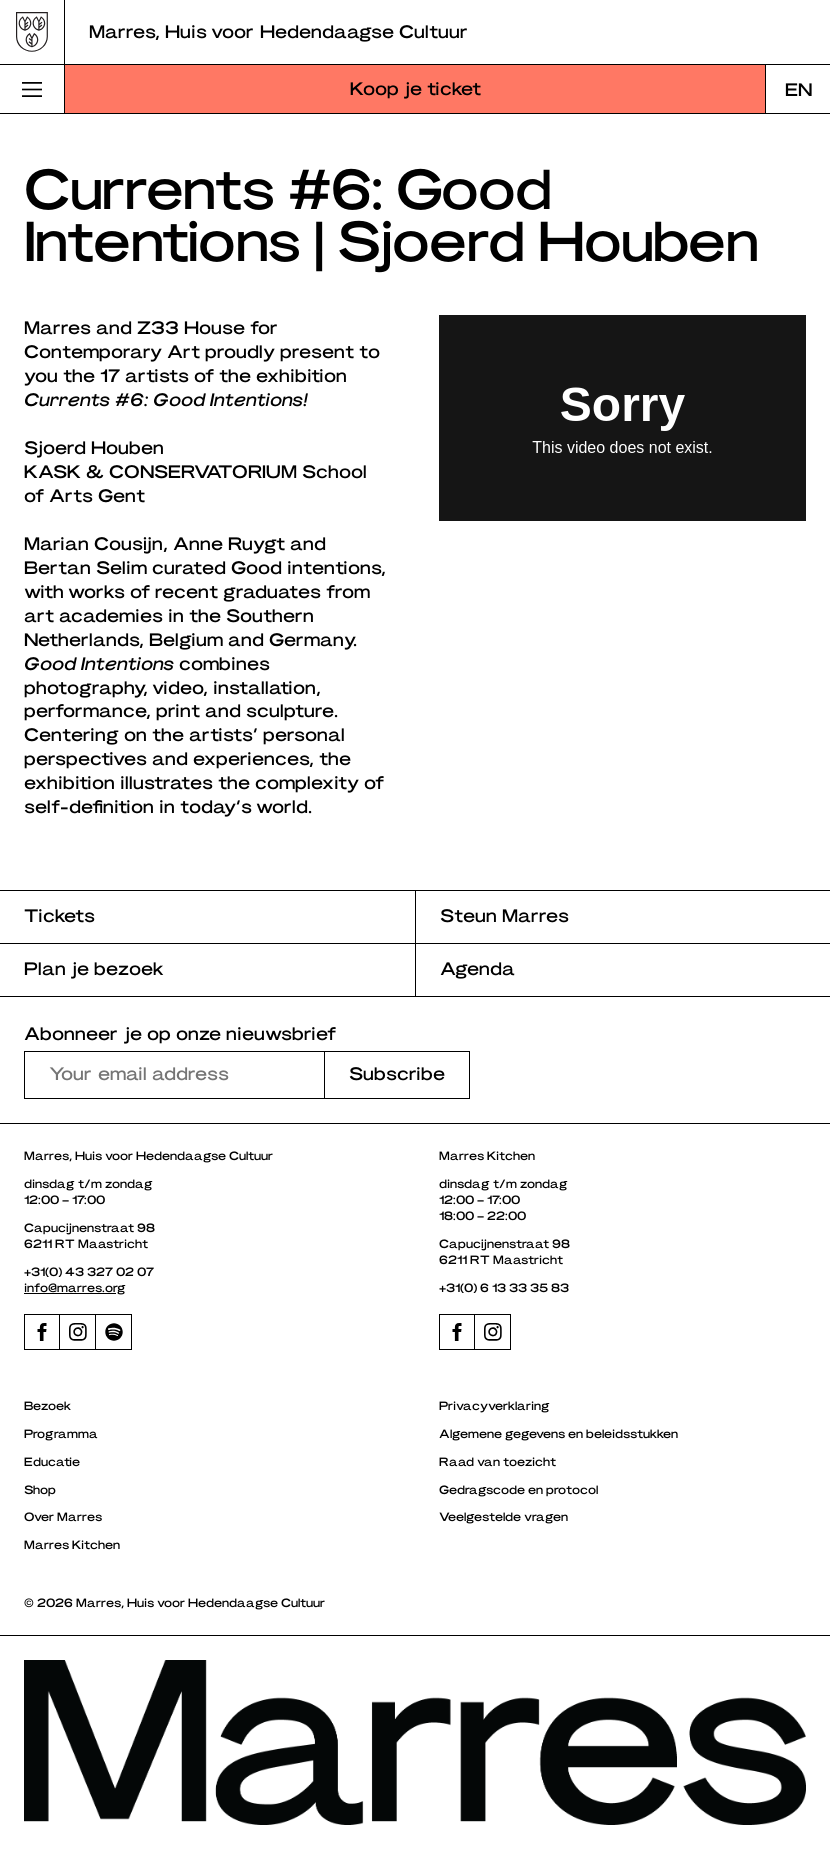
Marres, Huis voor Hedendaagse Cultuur (278, 30)
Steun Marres (504, 914)
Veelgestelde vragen (503, 1516)
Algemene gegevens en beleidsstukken (558, 1433)
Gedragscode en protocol (518, 1489)
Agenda (477, 967)
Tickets (59, 914)
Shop (40, 1489)
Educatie (52, 1461)
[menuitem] (798, 89)
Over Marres (63, 1516)
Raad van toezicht (497, 1461)
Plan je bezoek (94, 967)
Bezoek (47, 1405)
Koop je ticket (415, 87)
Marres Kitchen (72, 1544)
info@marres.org (75, 1287)
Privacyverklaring (494, 1405)
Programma (61, 1433)
